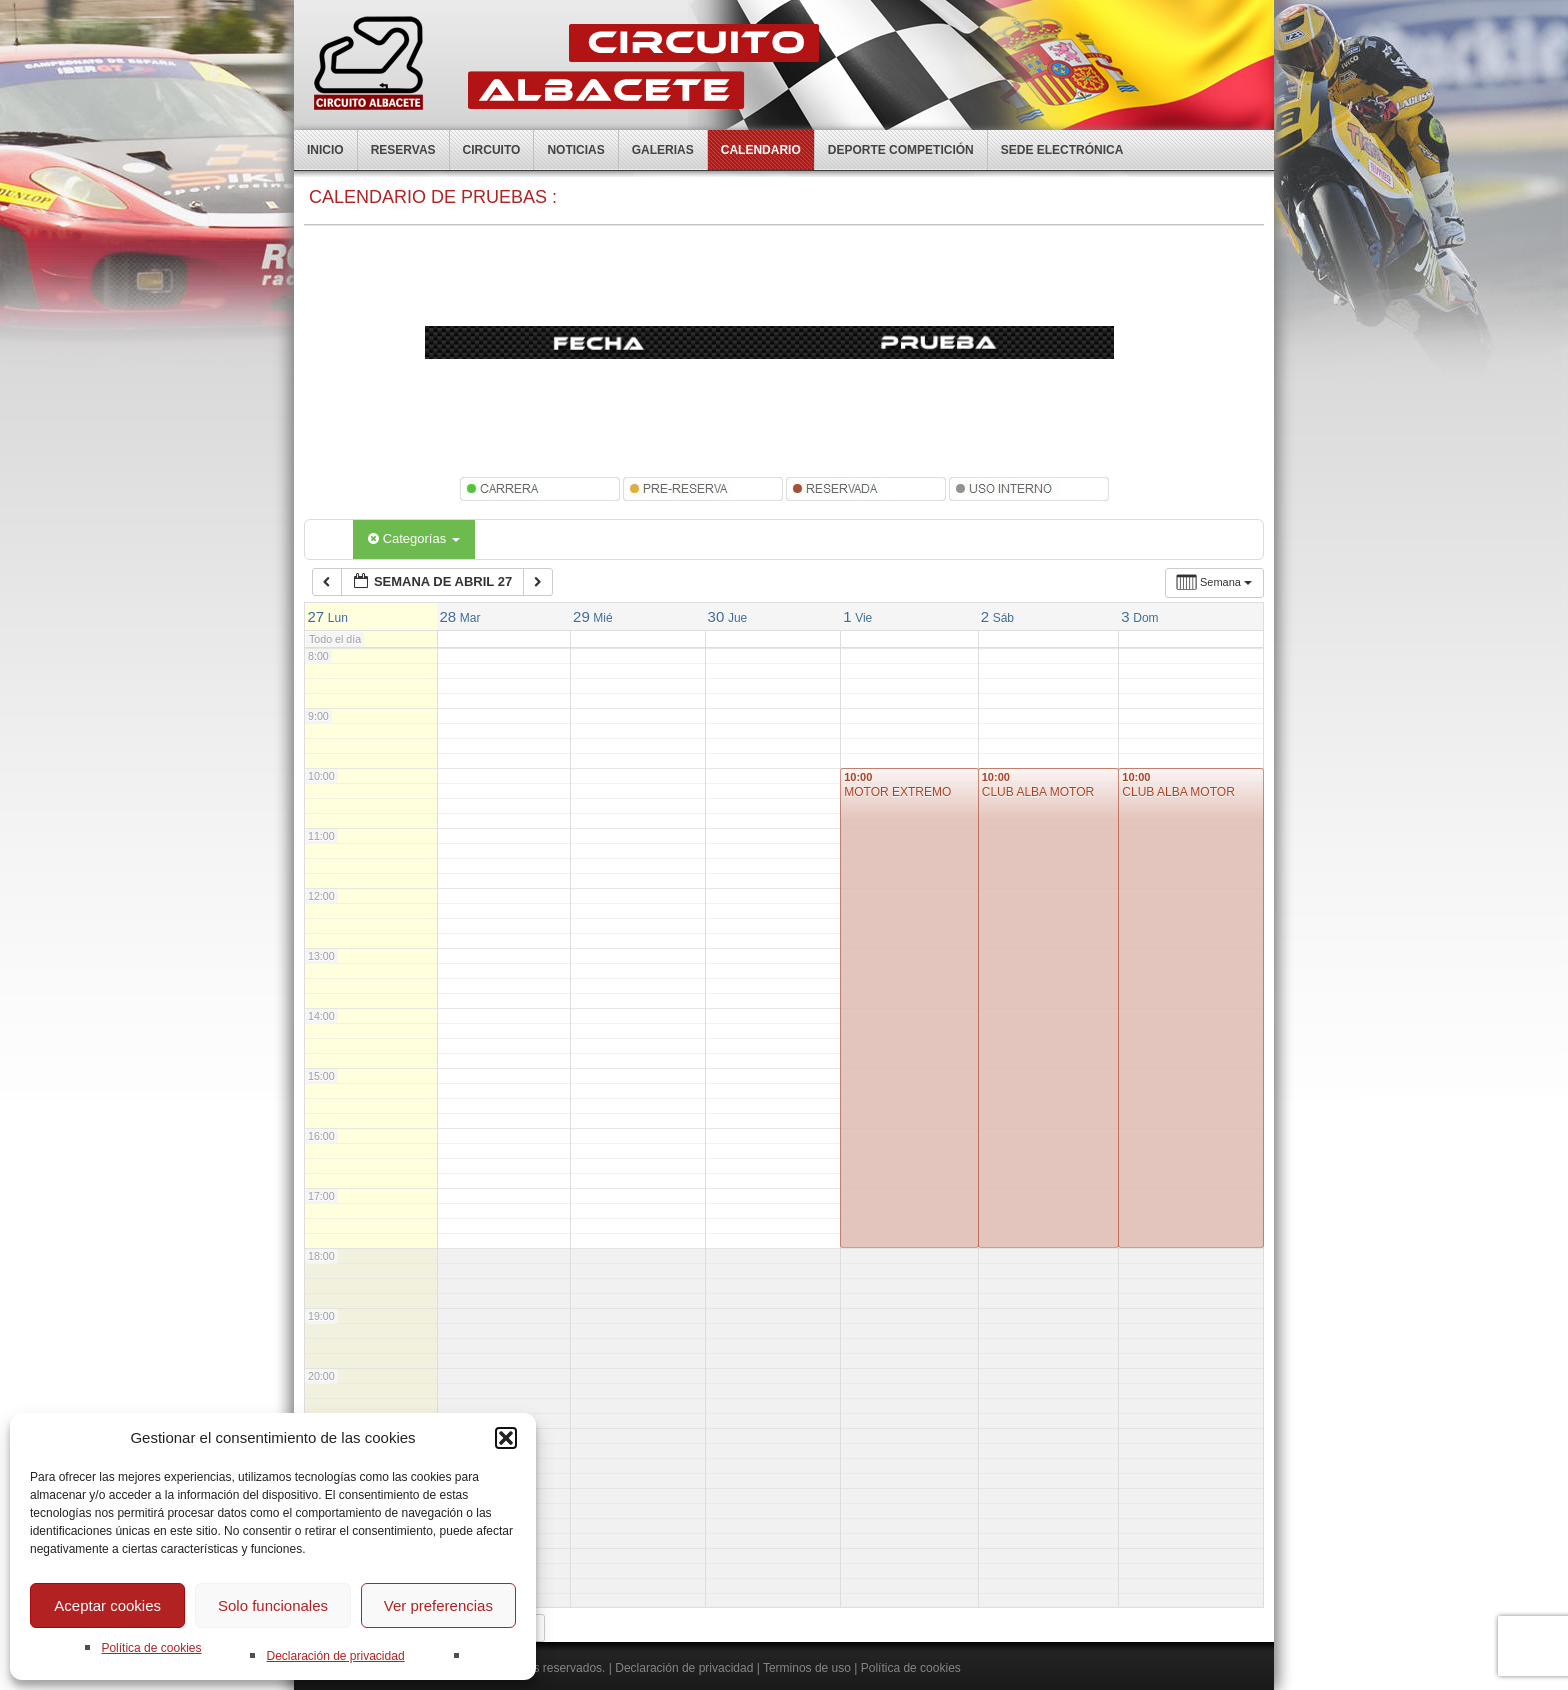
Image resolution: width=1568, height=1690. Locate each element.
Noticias (575, 150)
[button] (506, 1438)
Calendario (761, 150)
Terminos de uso (807, 1668)
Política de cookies (151, 1648)
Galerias (663, 150)
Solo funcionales (273, 1605)
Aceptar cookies (107, 1605)
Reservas (403, 150)
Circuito (492, 150)
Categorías (414, 538)
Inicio (325, 150)
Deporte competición (901, 150)
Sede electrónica (1062, 150)
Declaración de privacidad (335, 1656)
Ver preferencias (438, 1605)
